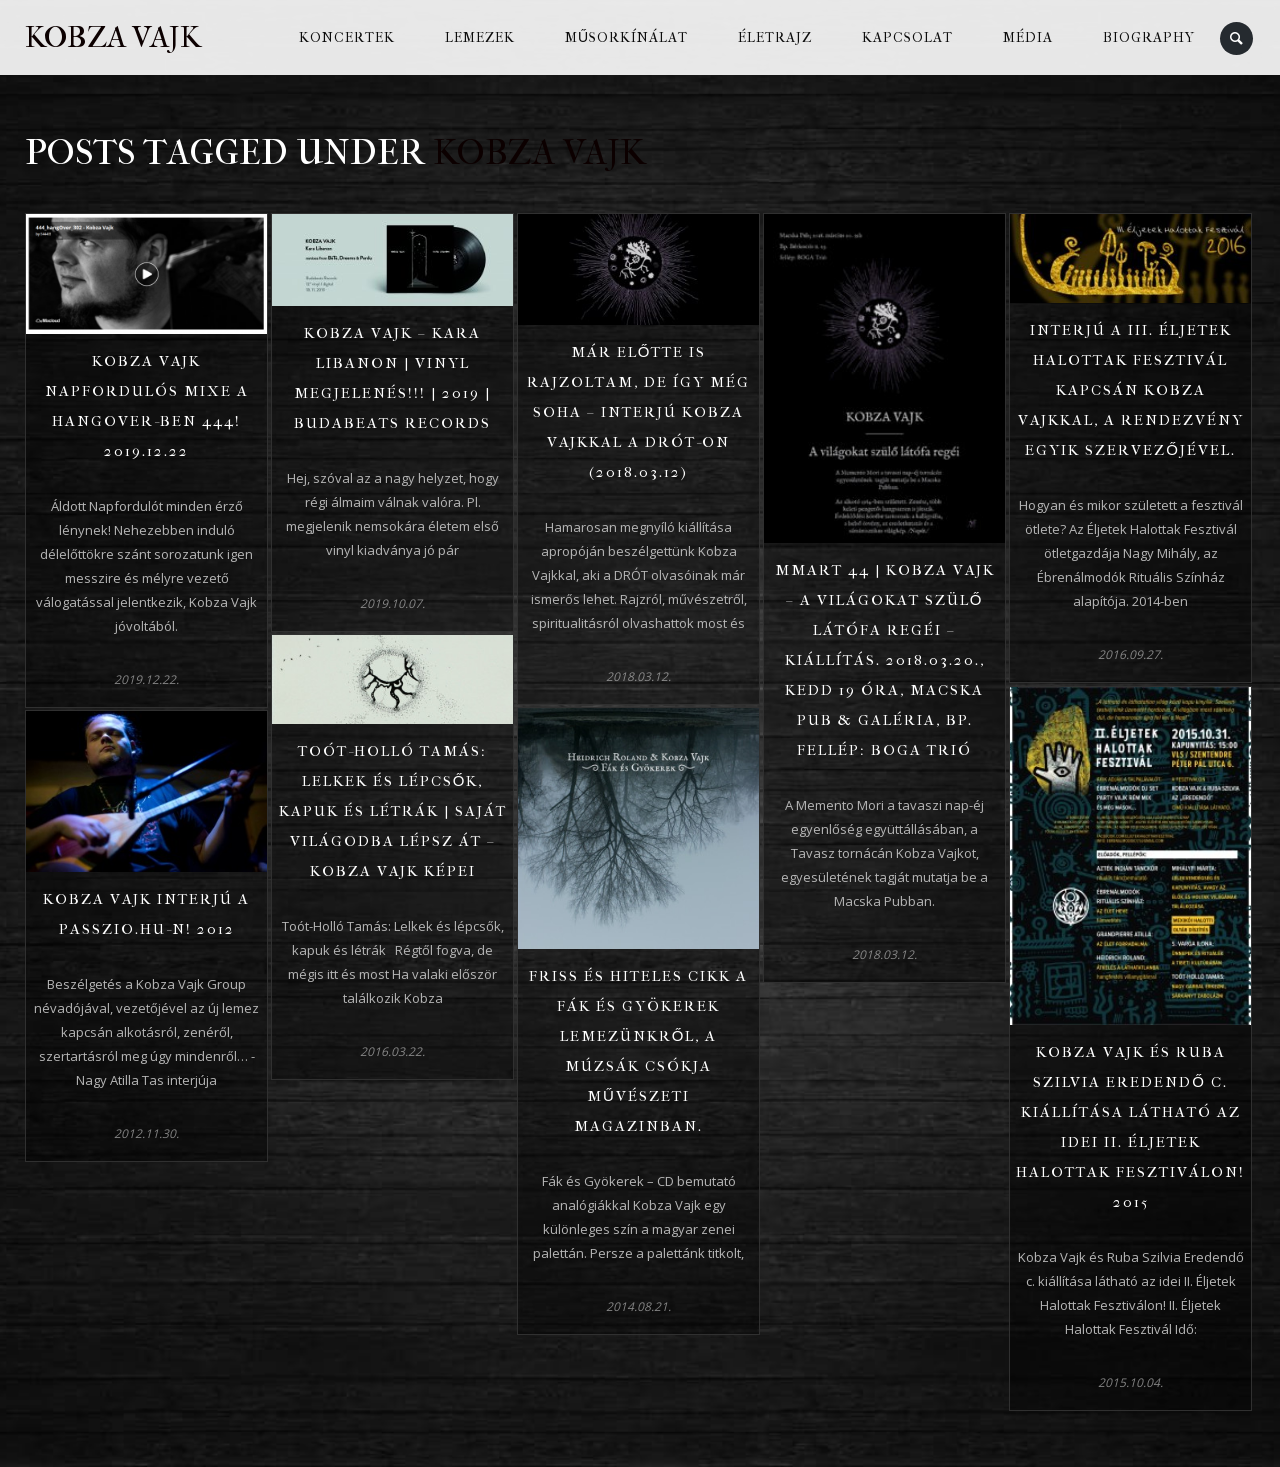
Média (1028, 37)
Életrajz (775, 37)
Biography (1149, 37)
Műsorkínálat (626, 37)
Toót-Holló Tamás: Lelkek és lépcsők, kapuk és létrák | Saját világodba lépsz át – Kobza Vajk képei (393, 811)
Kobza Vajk (113, 37)
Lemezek (480, 37)
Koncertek (347, 37)
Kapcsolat (907, 37)
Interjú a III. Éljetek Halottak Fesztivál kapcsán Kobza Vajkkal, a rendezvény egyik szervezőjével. (1131, 390)
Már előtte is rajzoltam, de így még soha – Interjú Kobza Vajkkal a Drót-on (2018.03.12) (638, 412)
